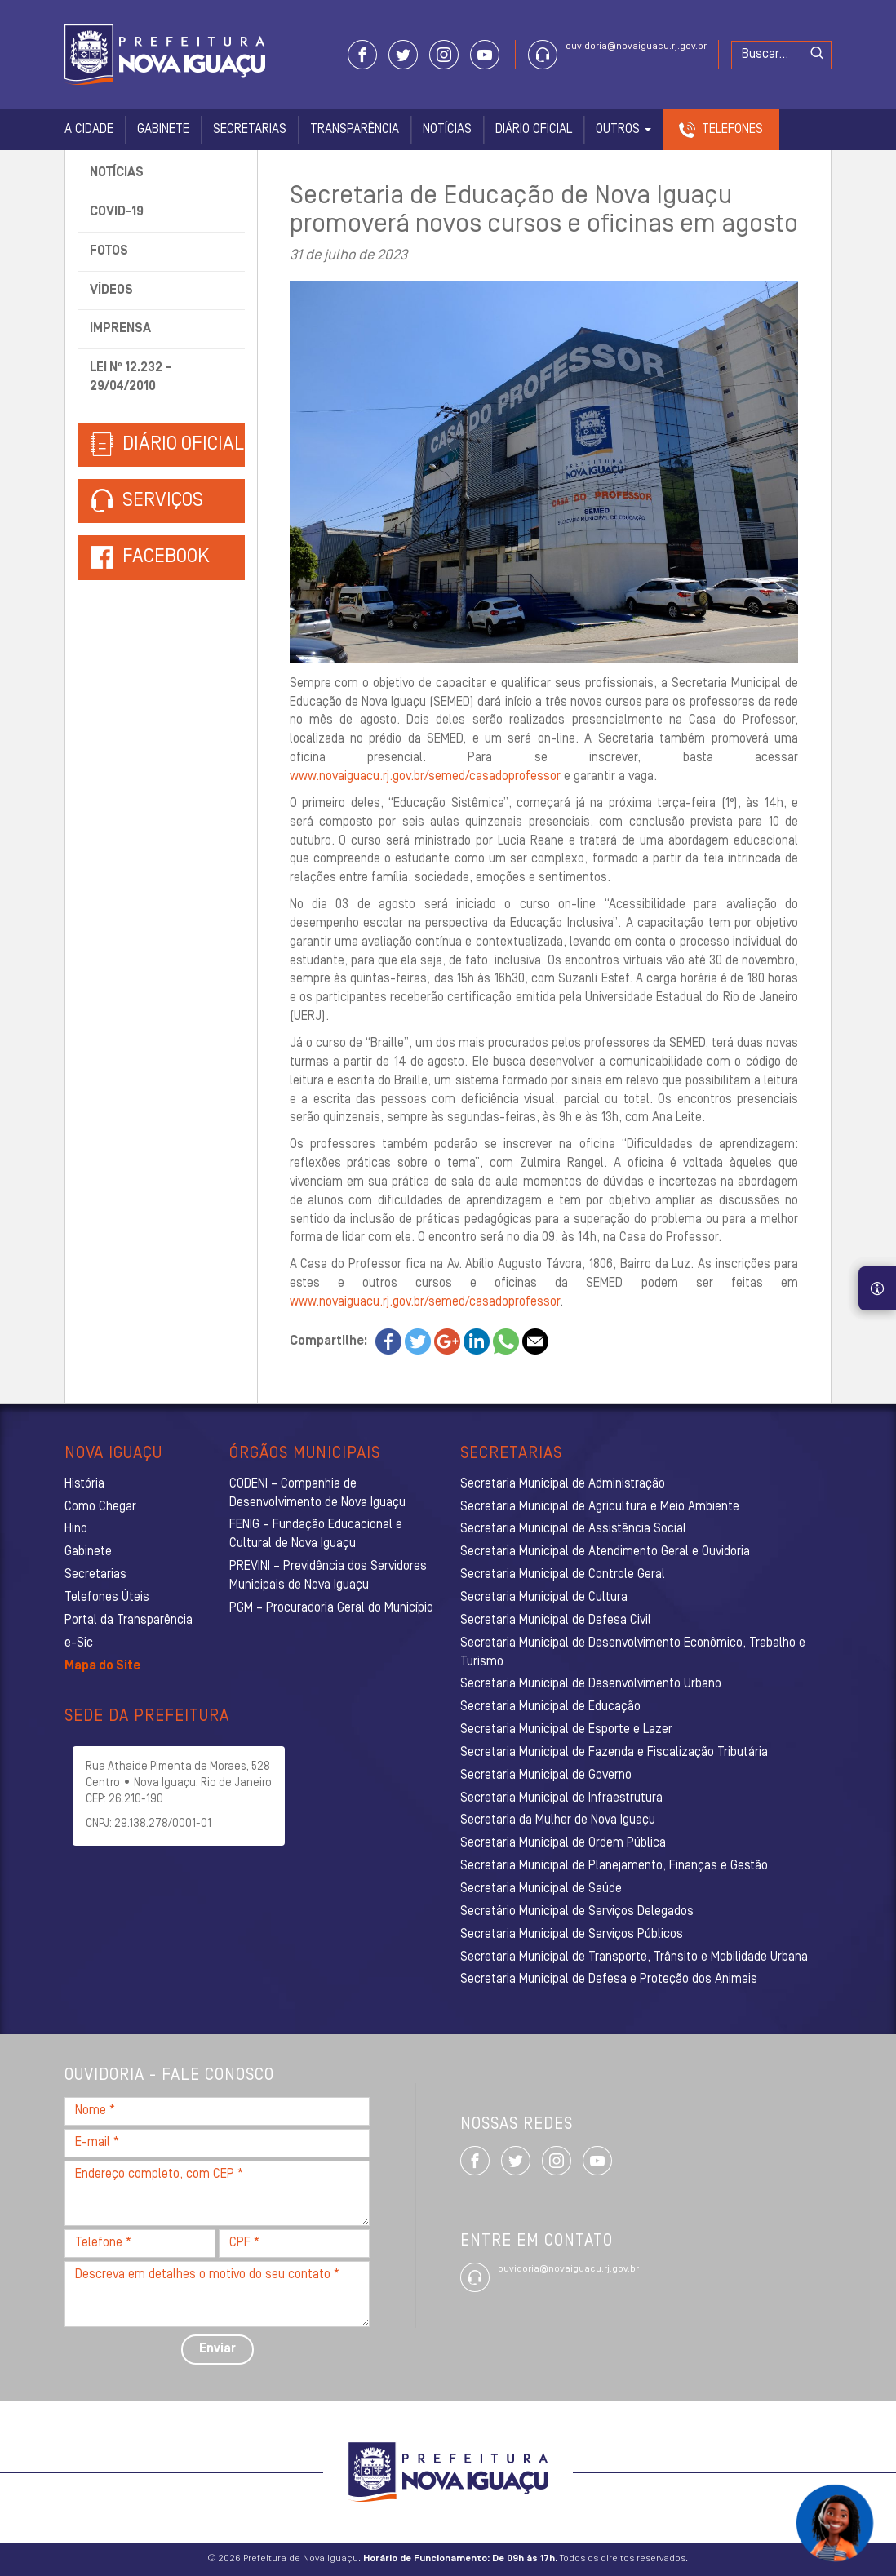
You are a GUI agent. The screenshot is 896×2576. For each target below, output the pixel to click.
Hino (75, 1529)
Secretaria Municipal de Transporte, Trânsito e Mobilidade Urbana (634, 1957)
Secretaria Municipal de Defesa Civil (555, 1620)
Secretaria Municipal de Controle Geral (562, 1574)
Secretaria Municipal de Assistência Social (573, 1529)
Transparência (354, 129)
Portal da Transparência (128, 1620)
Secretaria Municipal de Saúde (541, 1888)
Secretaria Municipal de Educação (550, 1707)
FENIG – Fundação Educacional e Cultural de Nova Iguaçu (315, 1534)
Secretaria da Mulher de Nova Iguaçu (557, 1820)
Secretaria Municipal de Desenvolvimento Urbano (590, 1684)
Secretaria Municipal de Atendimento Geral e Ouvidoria (605, 1551)
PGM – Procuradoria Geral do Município (331, 1608)
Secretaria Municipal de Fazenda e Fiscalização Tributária (614, 1752)
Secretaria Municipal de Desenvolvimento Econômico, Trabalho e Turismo (632, 1653)
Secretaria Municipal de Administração (562, 1484)
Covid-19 (117, 212)
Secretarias (249, 129)
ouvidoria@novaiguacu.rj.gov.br (636, 46)
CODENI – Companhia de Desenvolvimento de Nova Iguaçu (317, 1494)
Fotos (109, 251)
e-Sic (78, 1643)
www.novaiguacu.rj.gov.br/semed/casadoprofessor (425, 776)
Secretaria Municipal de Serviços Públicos (571, 1934)
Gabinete (163, 129)
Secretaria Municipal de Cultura (544, 1597)
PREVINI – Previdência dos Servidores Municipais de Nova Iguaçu (328, 1576)
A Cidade (88, 129)
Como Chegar (100, 1507)
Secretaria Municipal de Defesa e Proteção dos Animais (608, 1979)
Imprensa (120, 328)
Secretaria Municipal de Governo (546, 1775)
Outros (623, 129)
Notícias (447, 129)
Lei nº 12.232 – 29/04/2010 (131, 377)
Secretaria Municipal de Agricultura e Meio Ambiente (599, 1507)
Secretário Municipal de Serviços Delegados (577, 1911)
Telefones (732, 129)
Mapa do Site (102, 1666)
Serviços (147, 501)
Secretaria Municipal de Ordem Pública (563, 1843)
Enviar (217, 2349)
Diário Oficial (533, 129)
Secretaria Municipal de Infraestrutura (561, 1798)
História (84, 1484)
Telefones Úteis (106, 1597)
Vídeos (111, 290)
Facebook (166, 557)
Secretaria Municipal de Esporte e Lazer (566, 1729)
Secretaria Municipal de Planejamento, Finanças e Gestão (614, 1866)
